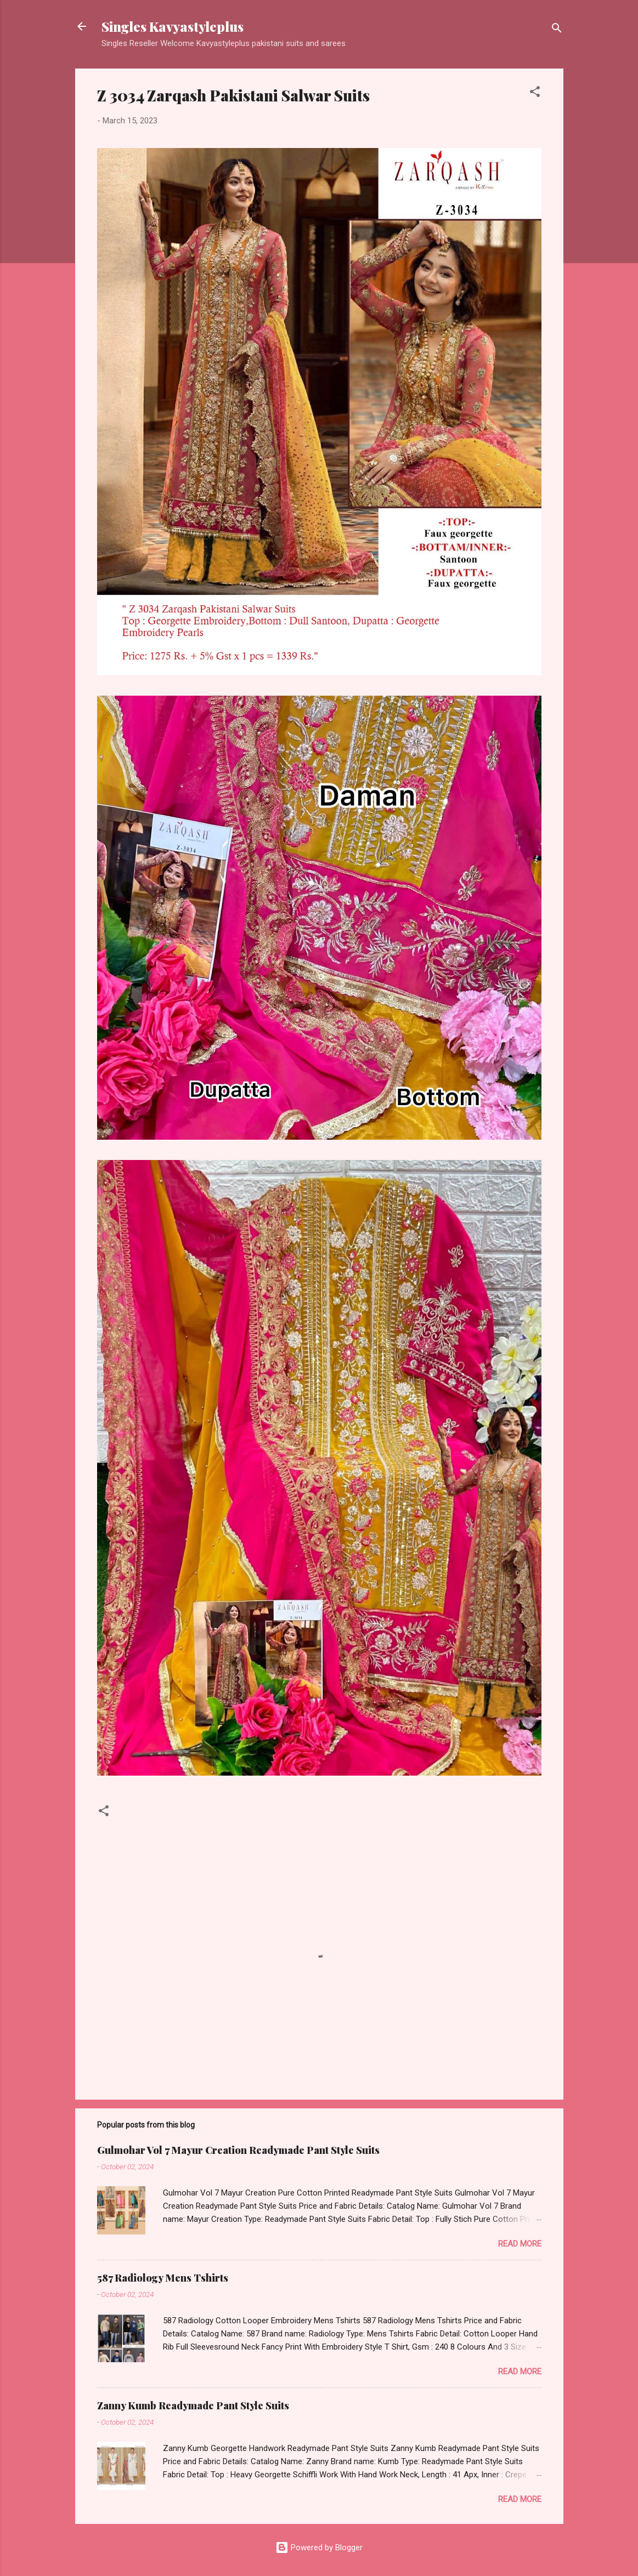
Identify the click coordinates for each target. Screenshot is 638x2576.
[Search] (556, 30)
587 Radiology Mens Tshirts (162, 2277)
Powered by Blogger (319, 2547)
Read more (519, 2244)
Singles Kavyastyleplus (172, 26)
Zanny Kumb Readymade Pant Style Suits (193, 2405)
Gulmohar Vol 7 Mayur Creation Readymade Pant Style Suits (238, 2150)
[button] (534, 93)
